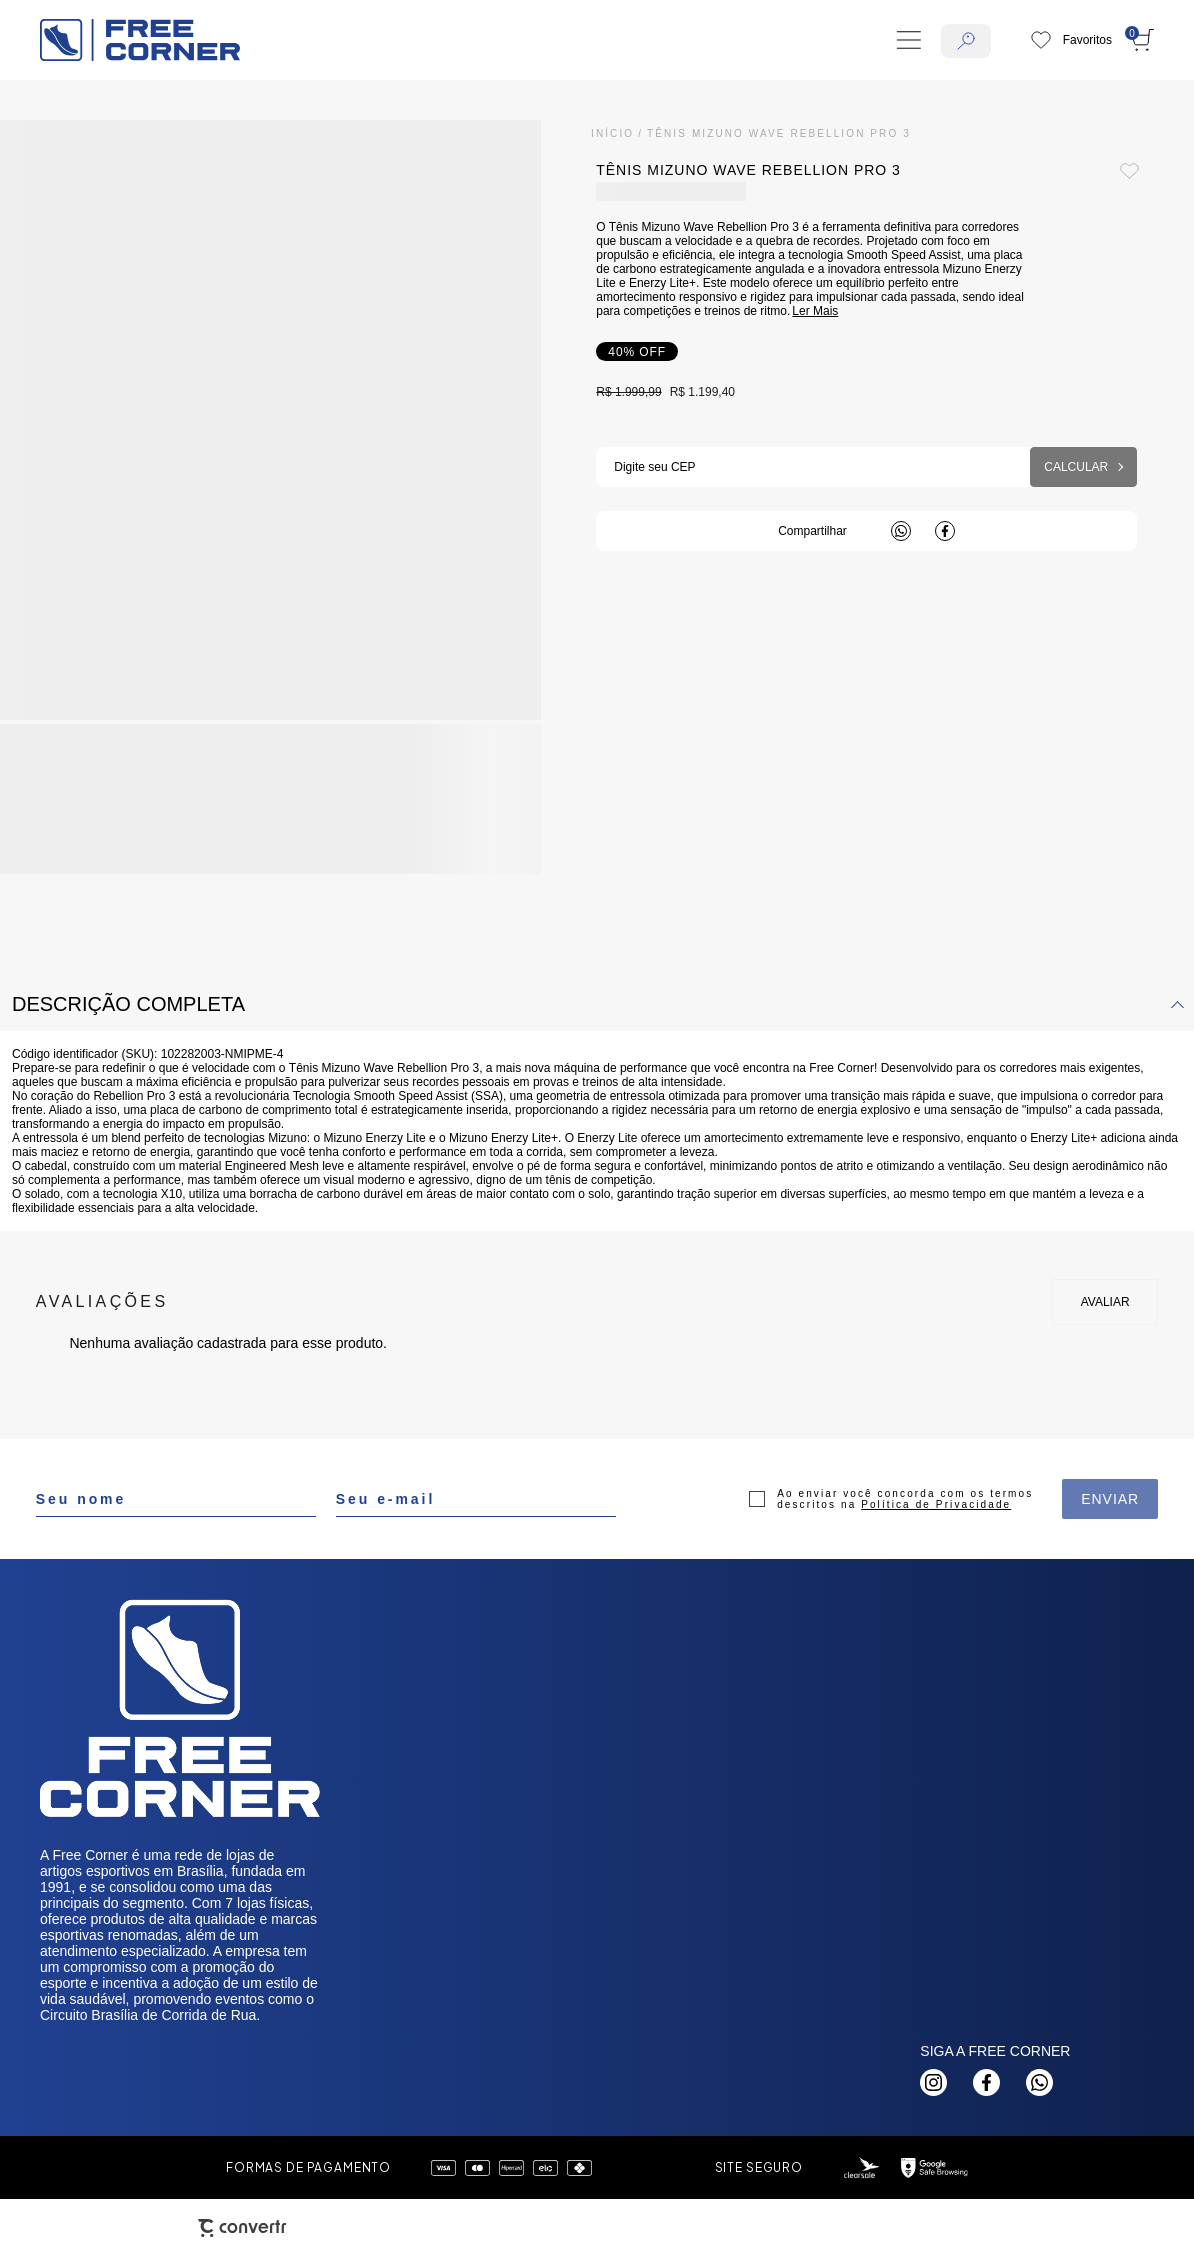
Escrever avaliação (1105, 1302)
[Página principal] (140, 40)
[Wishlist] (1071, 40)
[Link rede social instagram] (933, 2082)
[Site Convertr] (242, 2228)
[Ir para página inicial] (612, 133)
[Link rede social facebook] (986, 2082)
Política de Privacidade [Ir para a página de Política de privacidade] (936, 1504)
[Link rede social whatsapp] (1039, 2082)
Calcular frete (1083, 467)
